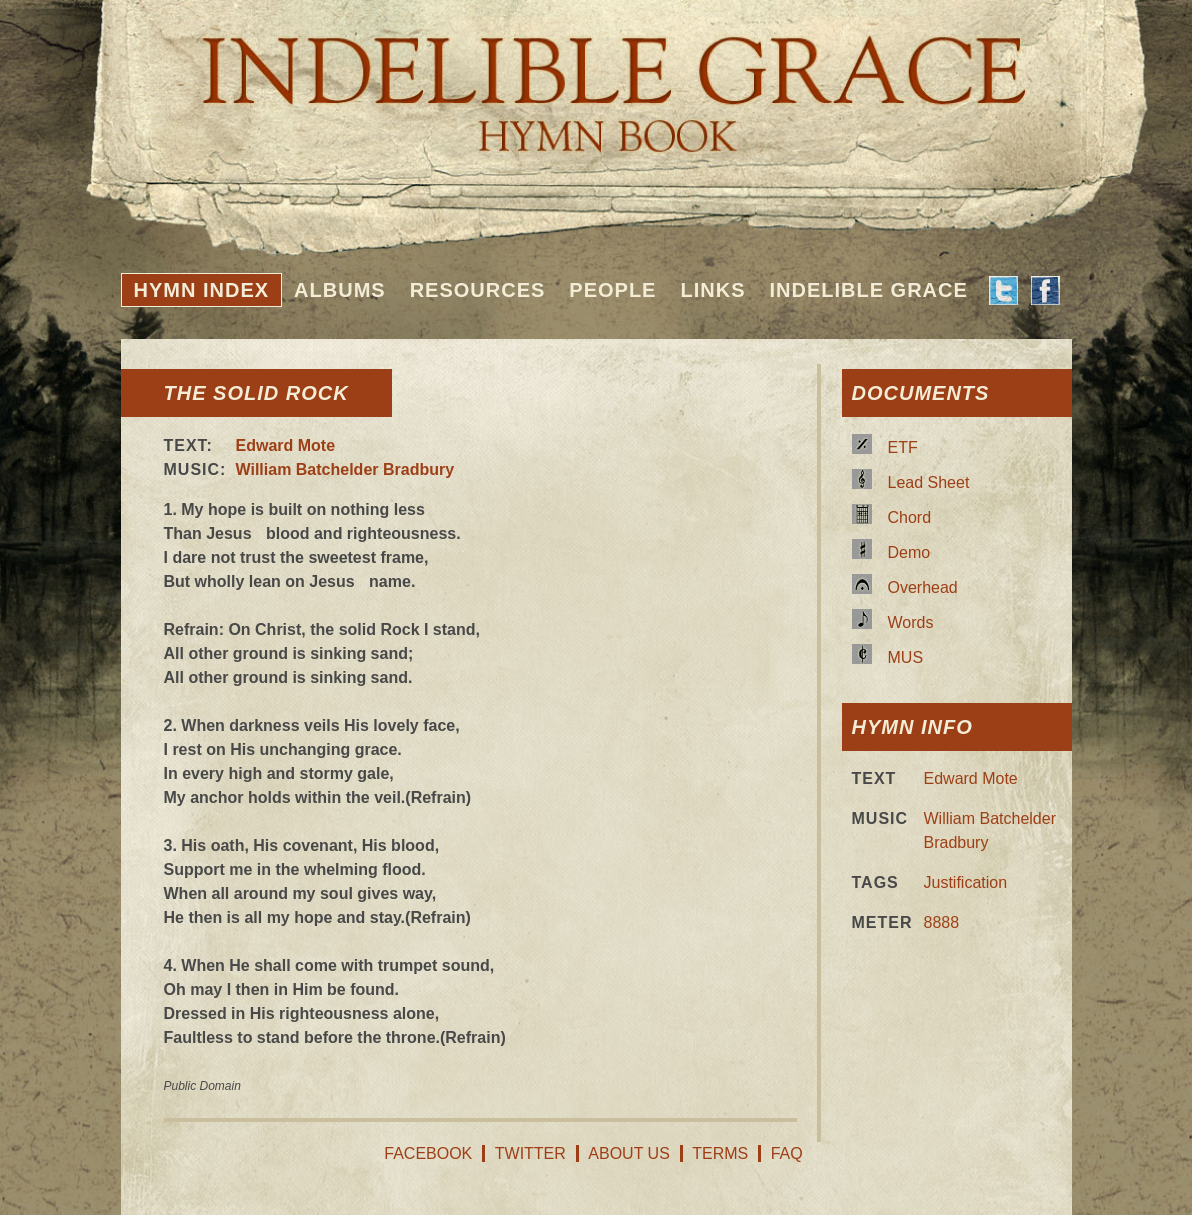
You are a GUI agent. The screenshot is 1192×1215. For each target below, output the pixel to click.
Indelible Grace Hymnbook (596, 80)
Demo (909, 552)
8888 (942, 922)
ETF (903, 447)
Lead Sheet (929, 482)
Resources (478, 290)
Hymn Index (202, 290)
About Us (629, 1153)
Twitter (530, 1153)
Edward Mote (286, 445)
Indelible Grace (868, 290)
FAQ (787, 1153)
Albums (340, 290)
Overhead (923, 587)
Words (911, 622)
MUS (906, 657)
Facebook (428, 1153)
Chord (910, 517)
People (612, 290)
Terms (720, 1153)
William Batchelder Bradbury (345, 469)
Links (712, 290)
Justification (966, 882)
